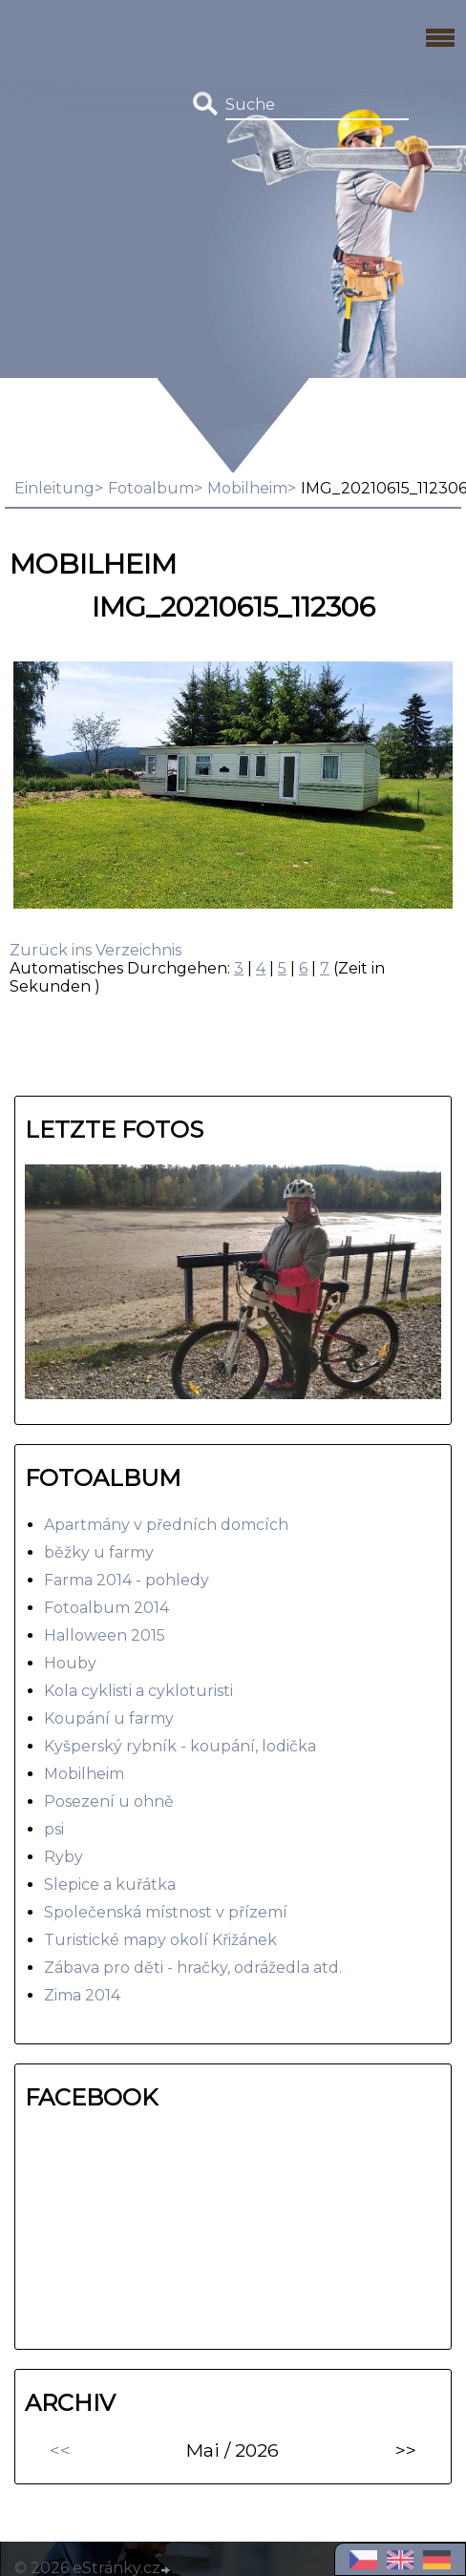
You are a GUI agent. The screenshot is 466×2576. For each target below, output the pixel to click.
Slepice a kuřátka (110, 1884)
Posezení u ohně (109, 1801)
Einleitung (54, 488)
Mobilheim (247, 488)
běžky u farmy (99, 1552)
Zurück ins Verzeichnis (95, 950)
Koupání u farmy (109, 1718)
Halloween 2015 (104, 1635)
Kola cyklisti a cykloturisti (138, 1691)
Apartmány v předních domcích (166, 1525)
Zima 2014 (82, 1995)
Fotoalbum (151, 488)
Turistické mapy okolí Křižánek (160, 1940)
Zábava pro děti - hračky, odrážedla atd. (193, 1967)
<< (60, 2450)
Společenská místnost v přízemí (165, 1912)
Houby (70, 1663)
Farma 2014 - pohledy (126, 1580)
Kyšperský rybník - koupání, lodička (180, 1746)
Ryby (63, 1857)
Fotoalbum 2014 (106, 1608)
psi (54, 1829)
